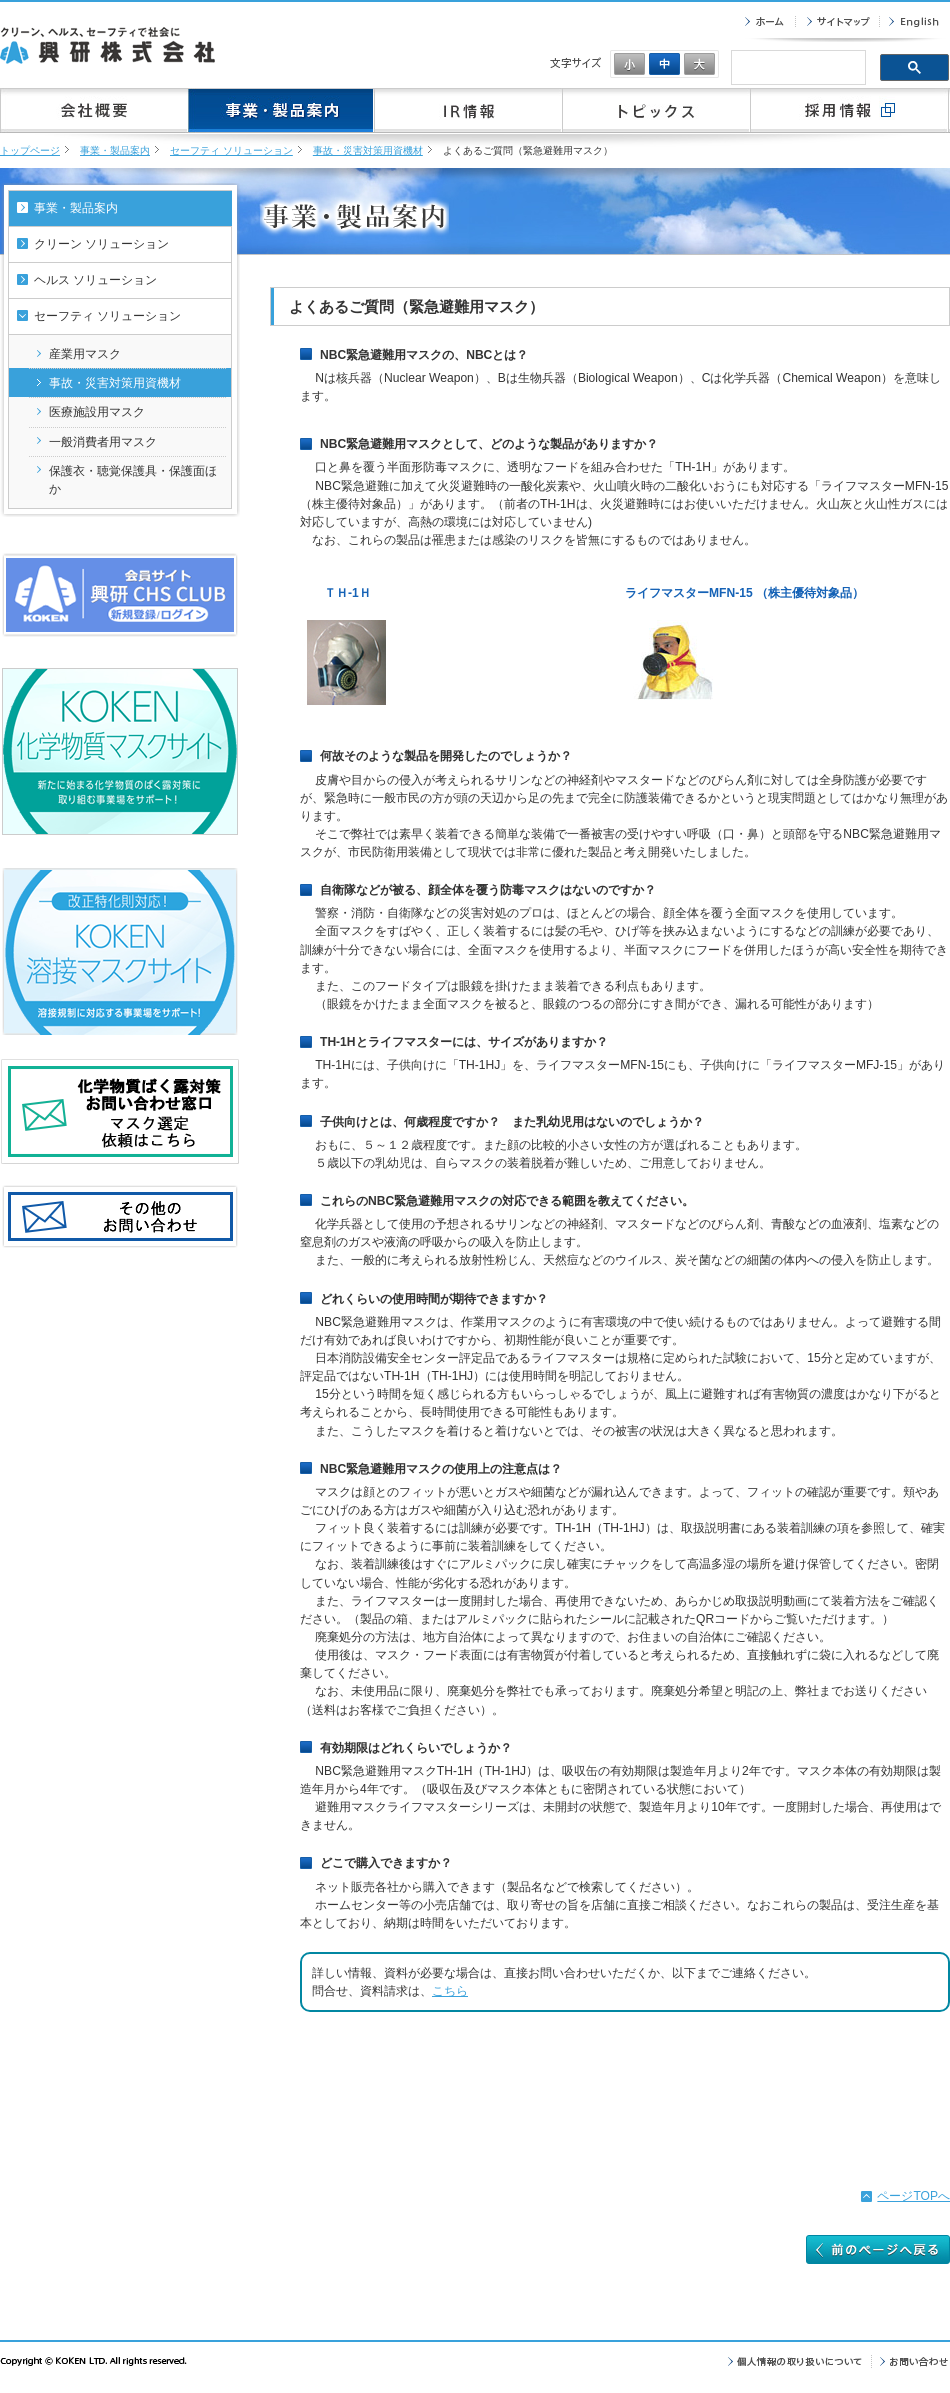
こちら (450, 1991)
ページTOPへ (913, 2196)
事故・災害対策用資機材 (368, 150)
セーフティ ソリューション (231, 150)
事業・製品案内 (115, 150)
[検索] (796, 69)
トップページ (30, 150)
